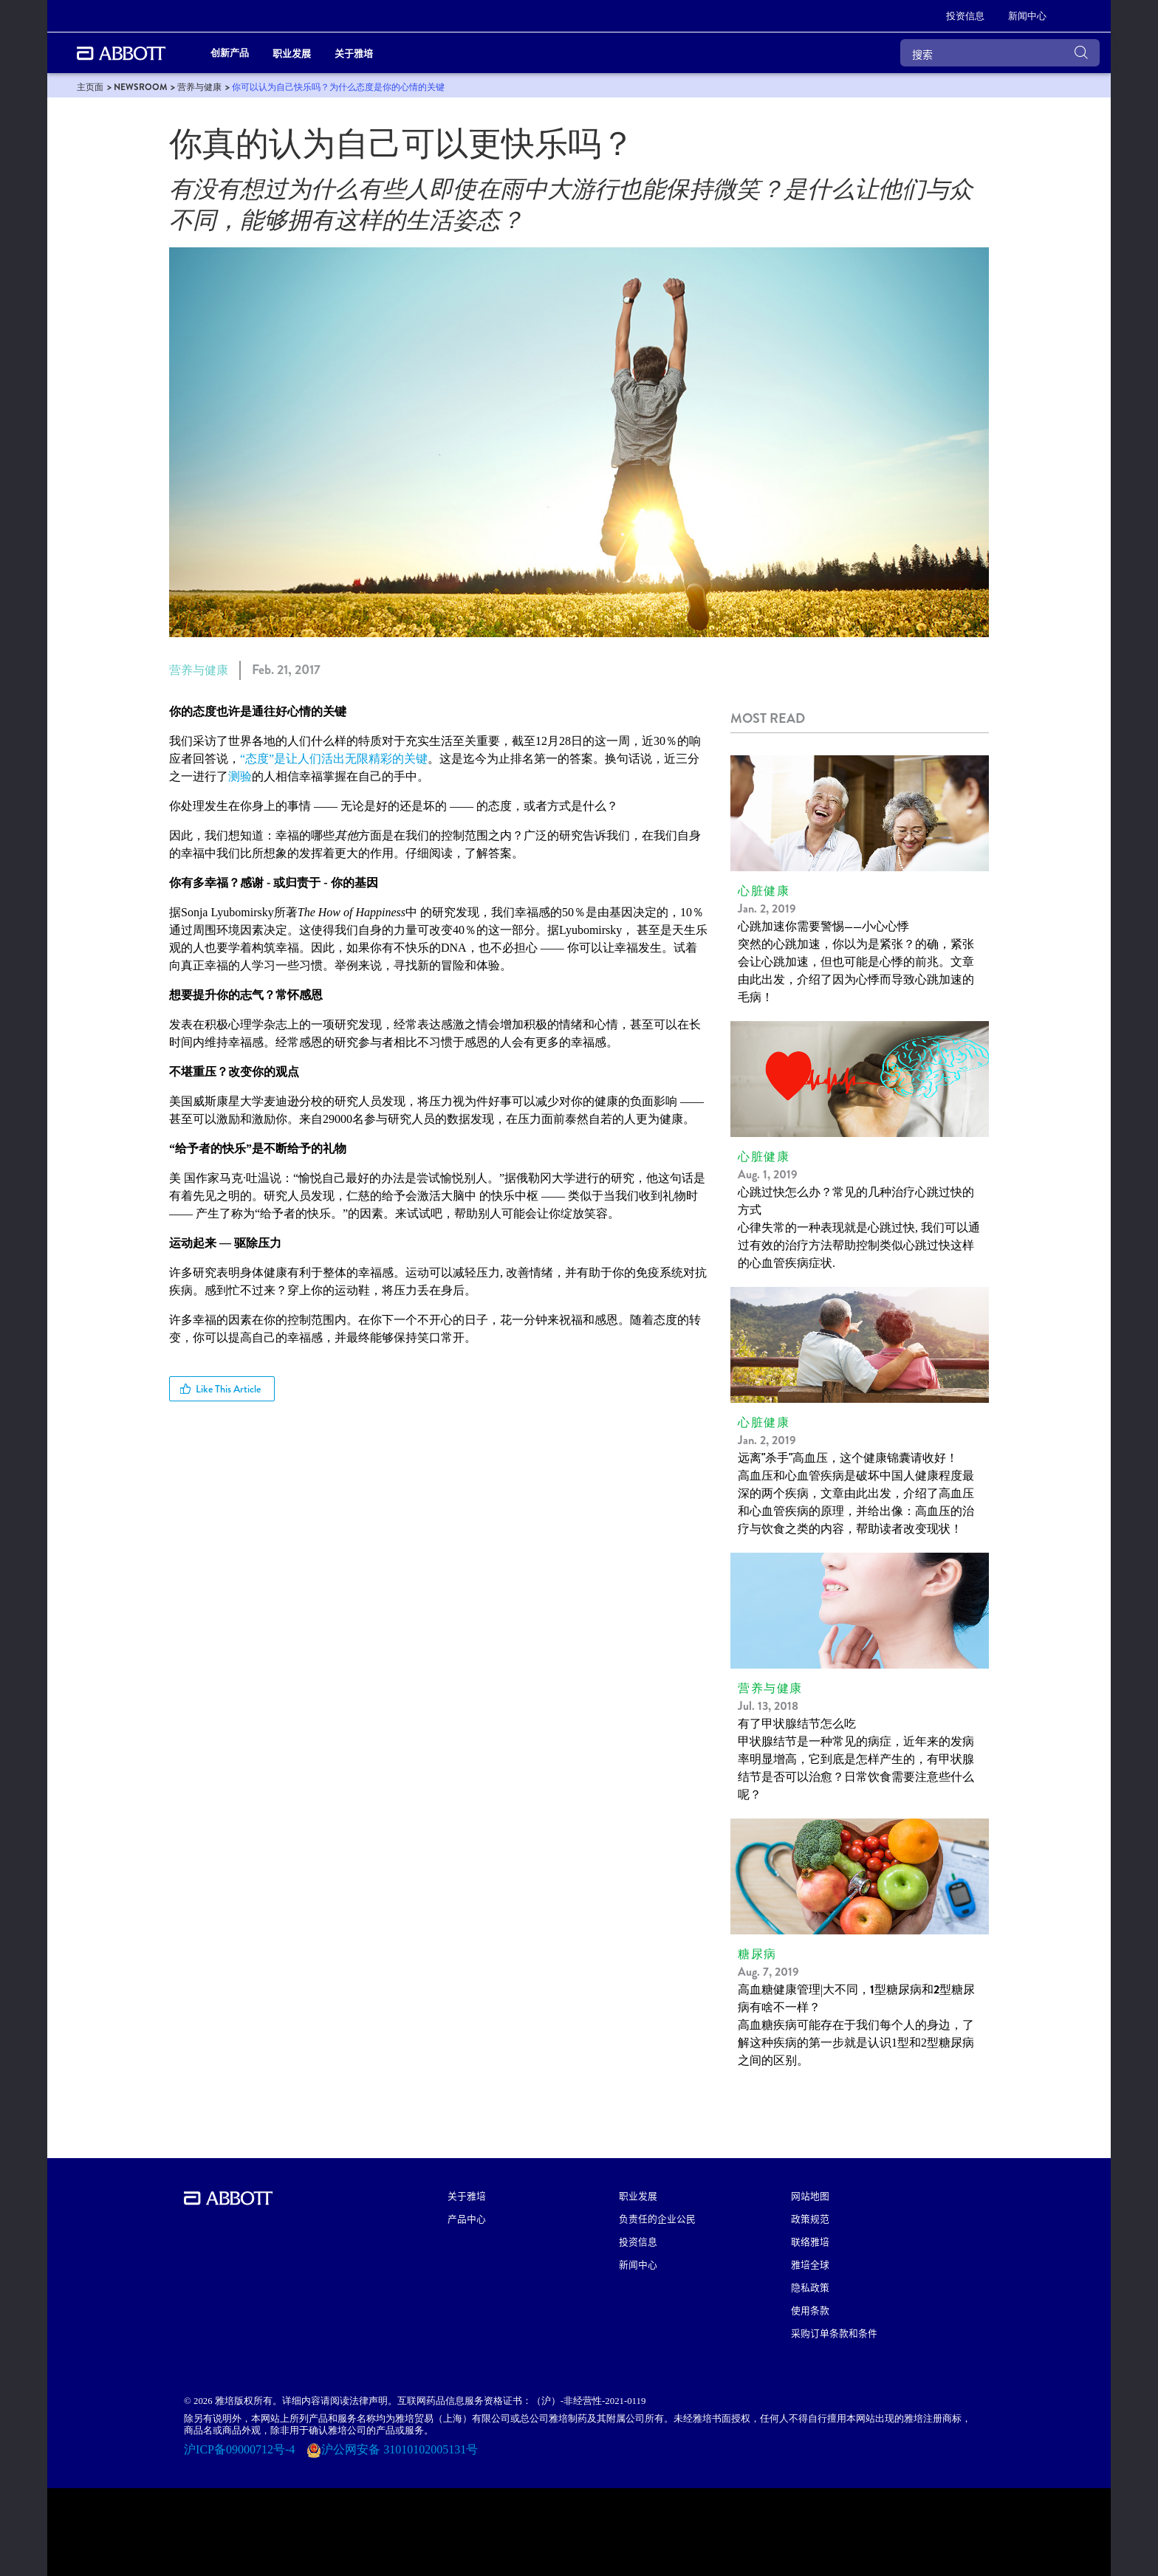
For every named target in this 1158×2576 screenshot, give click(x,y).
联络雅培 (810, 2241)
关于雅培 (467, 2195)
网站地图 (810, 2195)
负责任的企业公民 (657, 2218)
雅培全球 (810, 2264)
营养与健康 (198, 670)
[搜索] (1000, 52)
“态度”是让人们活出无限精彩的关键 (334, 758)
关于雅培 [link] (354, 53)
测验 (240, 776)
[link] (90, 87)
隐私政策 (810, 2287)
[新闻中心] (1027, 16)
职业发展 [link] (292, 53)
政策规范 (810, 2218)
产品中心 (467, 2218)
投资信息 (638, 2241)
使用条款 (810, 2310)
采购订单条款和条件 (834, 2333)
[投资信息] (965, 16)
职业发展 (638, 2195)
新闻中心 (638, 2264)
